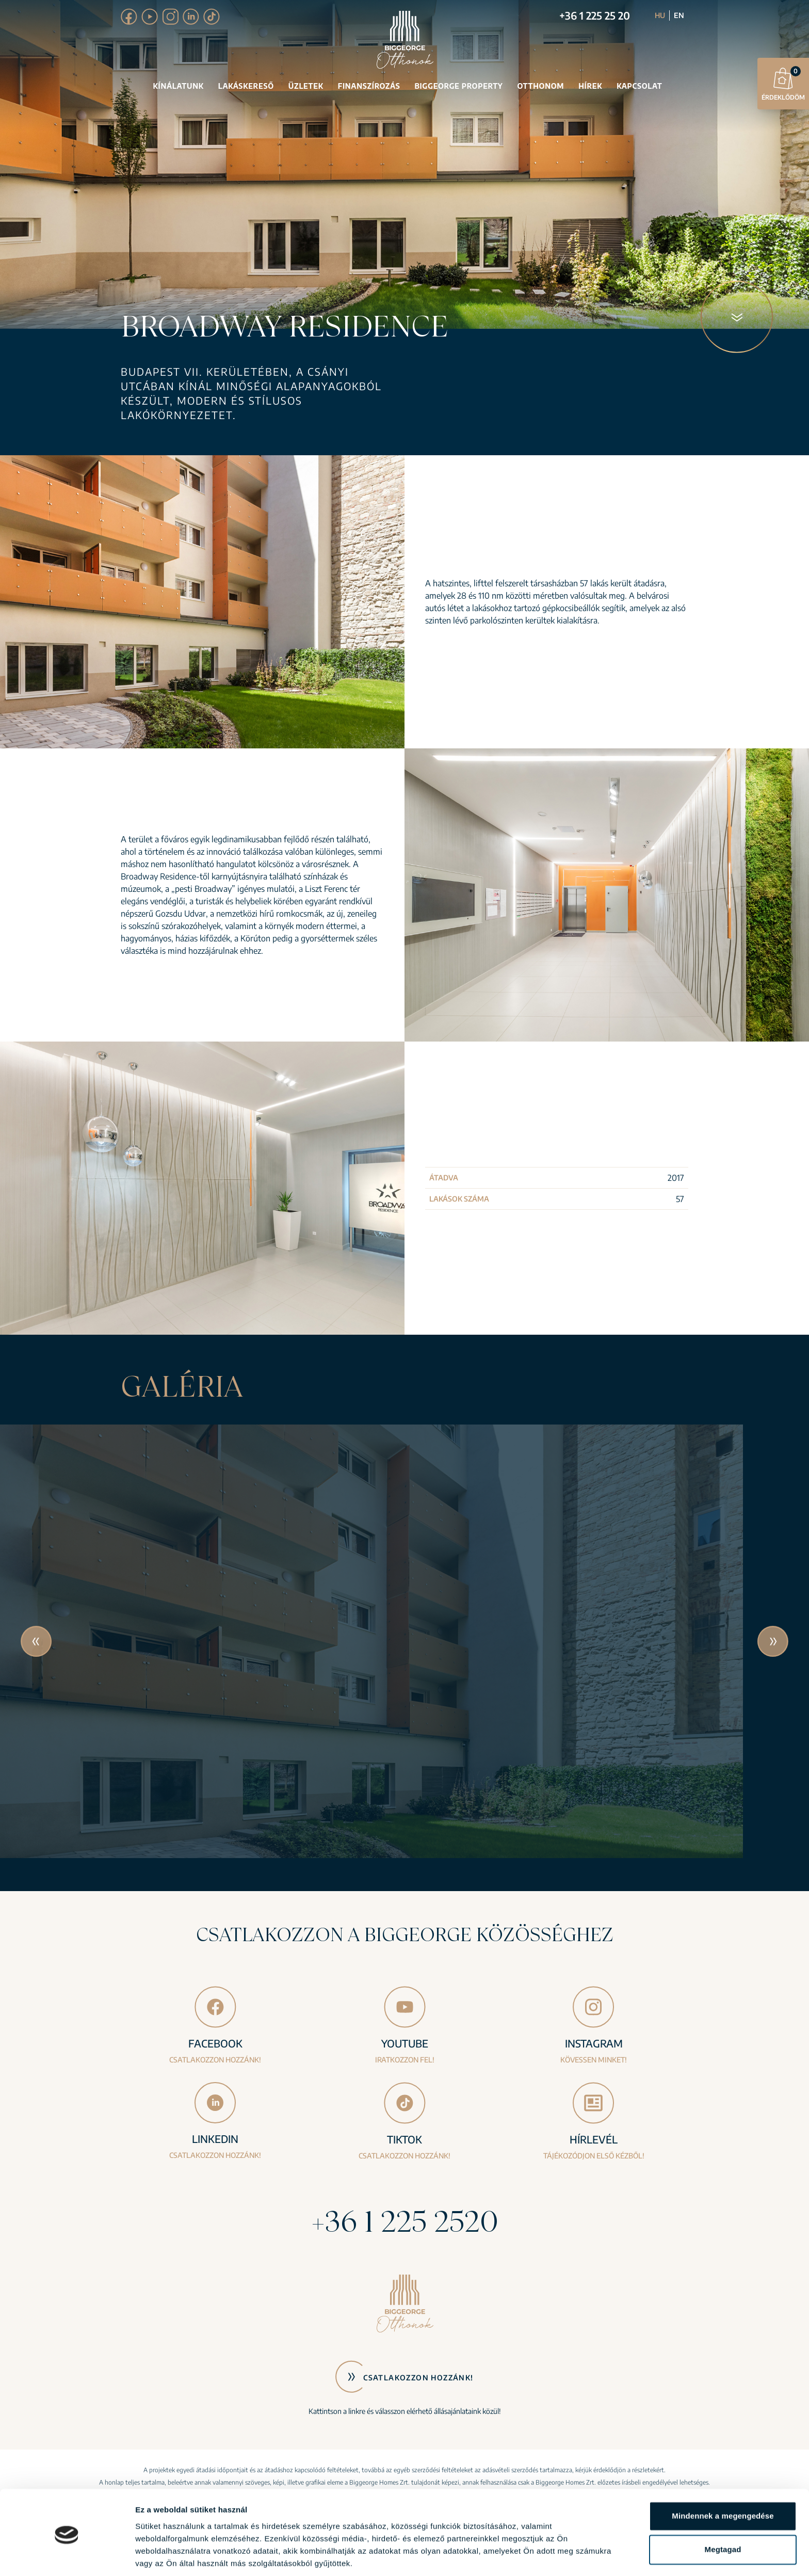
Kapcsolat (639, 86)
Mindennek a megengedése (722, 2479)
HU (660, 15)
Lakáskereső (246, 86)
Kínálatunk (178, 86)
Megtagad (723, 2513)
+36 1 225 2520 (404, 2221)
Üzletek (305, 86)
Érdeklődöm (783, 83)
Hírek (590, 86)
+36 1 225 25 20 (594, 15)
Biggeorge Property (458, 86)
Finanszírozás (369, 86)
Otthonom (540, 86)
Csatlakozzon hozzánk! (418, 2377)
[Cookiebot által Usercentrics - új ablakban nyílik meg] (67, 2556)
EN (679, 15)
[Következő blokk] (737, 317)
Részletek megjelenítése (180, 2555)
